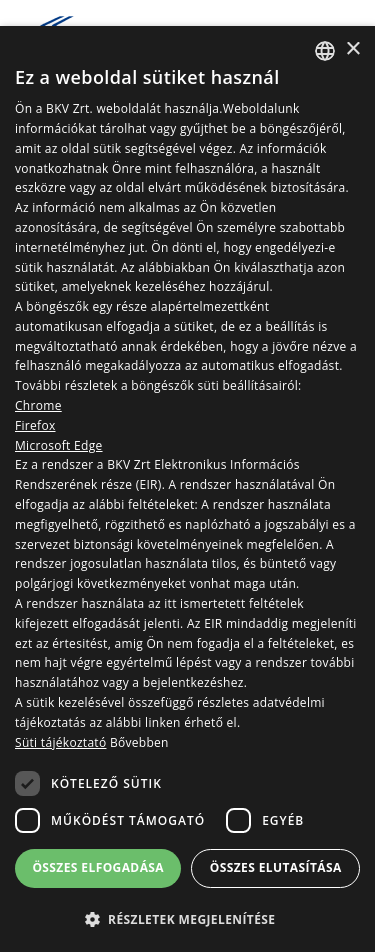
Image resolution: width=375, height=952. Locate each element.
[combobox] (325, 51)
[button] (187, 919)
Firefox (35, 425)
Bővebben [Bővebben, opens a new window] (139, 742)
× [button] (352, 49)
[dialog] (187, 489)
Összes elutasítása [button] (276, 867)
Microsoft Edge (59, 445)
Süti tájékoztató (60, 742)
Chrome (38, 405)
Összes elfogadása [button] (98, 867)
